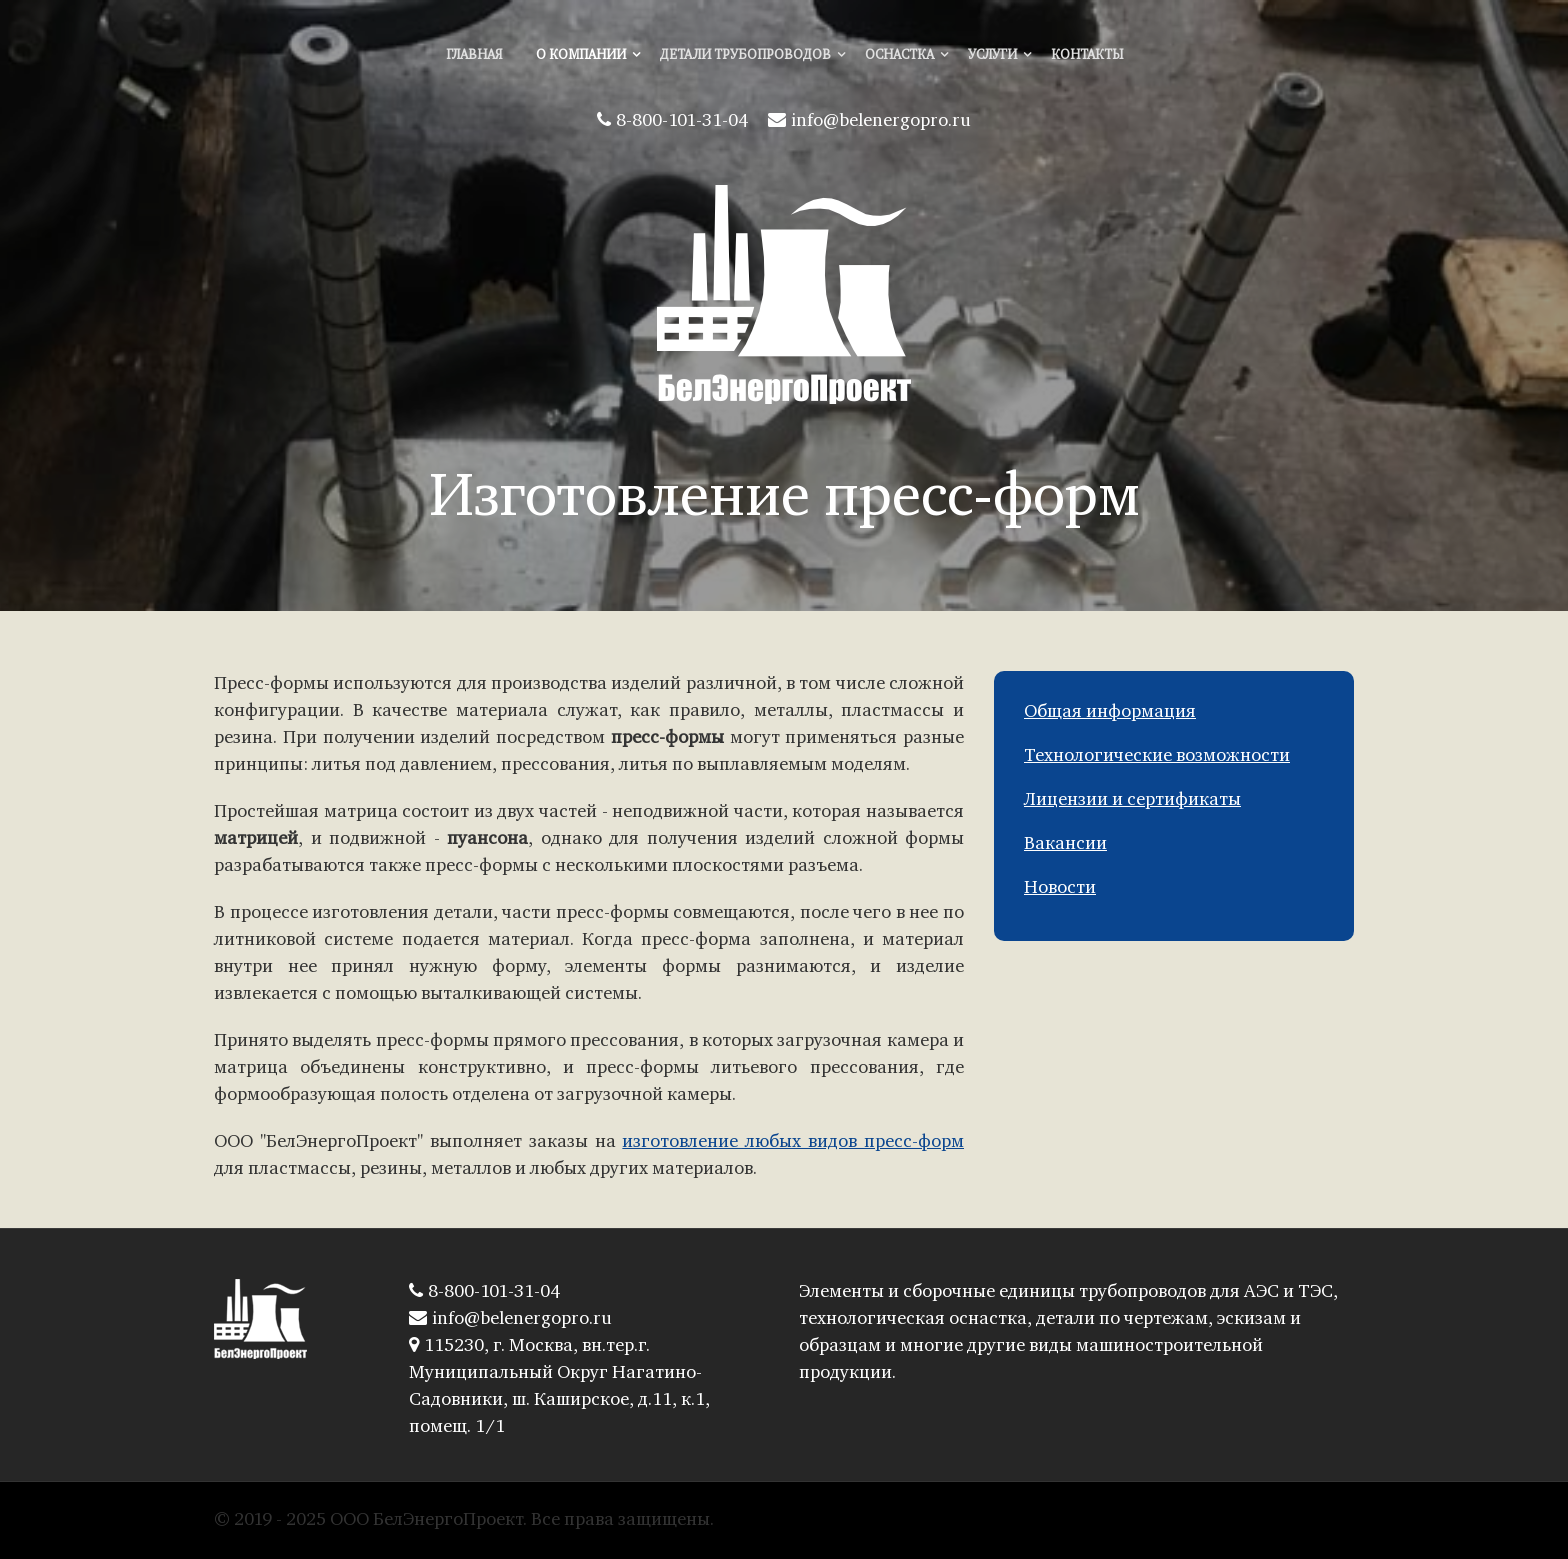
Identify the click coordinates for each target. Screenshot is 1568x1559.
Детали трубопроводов (745, 55)
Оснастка (899, 55)
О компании (581, 55)
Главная (474, 55)
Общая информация (1110, 712)
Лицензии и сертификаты (1132, 800)
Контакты (1087, 55)
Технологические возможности (1157, 756)
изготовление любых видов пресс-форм (793, 1142)
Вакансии (1065, 844)
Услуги (992, 55)
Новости (1060, 888)
